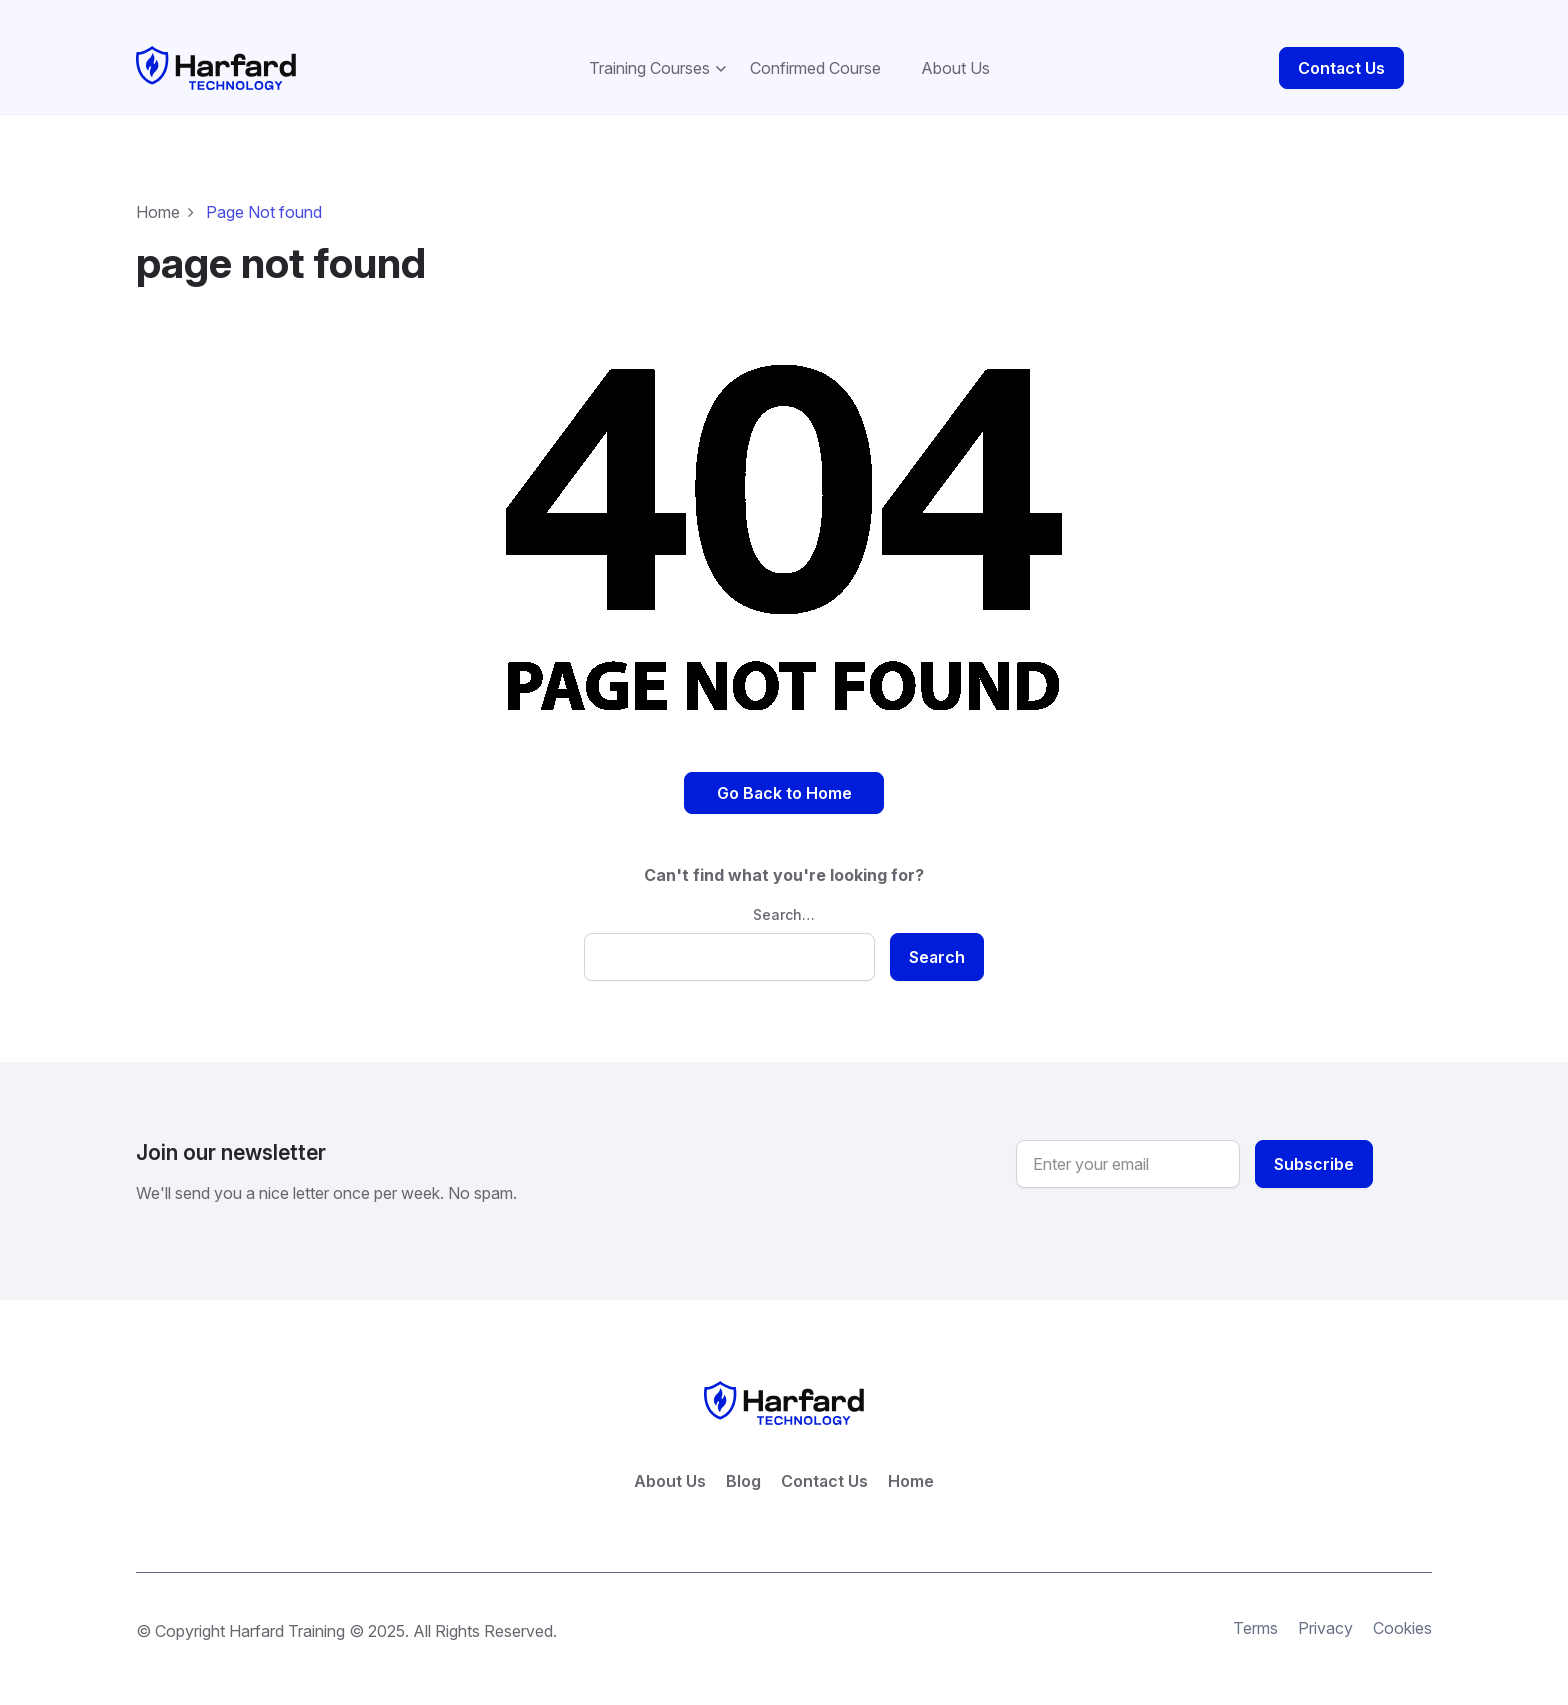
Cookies (1402, 1607)
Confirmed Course (815, 46)
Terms (1255, 1607)
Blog (743, 1460)
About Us (955, 46)
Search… (784, 892)
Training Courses (649, 46)
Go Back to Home (784, 771)
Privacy (1325, 1607)
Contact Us (1341, 46)
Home (158, 190)
